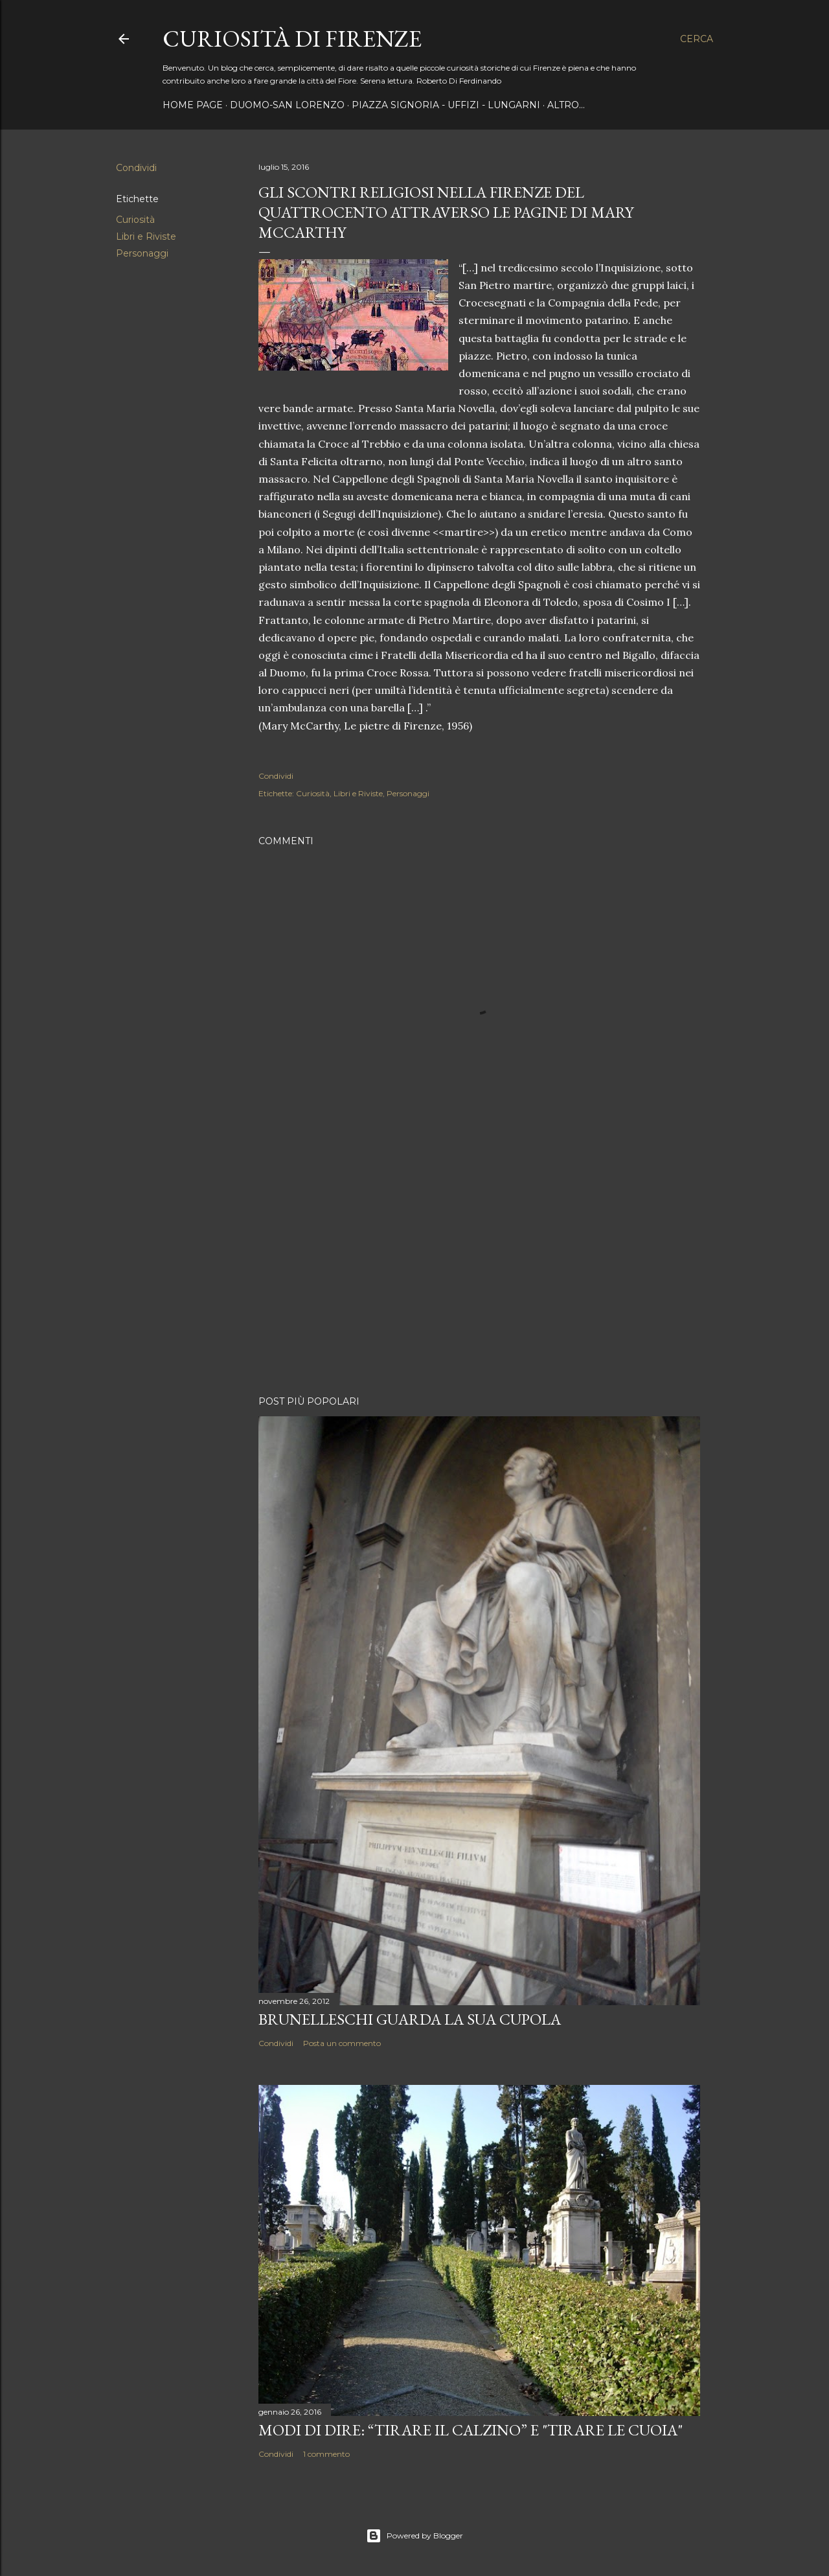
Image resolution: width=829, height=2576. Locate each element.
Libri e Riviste (146, 236)
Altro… (566, 105)
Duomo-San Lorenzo (287, 105)
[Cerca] (696, 38)
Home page (193, 105)
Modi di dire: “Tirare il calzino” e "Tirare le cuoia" (470, 2430)
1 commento (326, 2454)
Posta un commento (342, 2043)
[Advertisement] (479, 1272)
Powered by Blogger (414, 2536)
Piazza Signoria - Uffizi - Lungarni (446, 105)
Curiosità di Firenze (292, 38)
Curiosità (135, 219)
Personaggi (142, 253)
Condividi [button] (136, 168)
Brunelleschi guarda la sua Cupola (409, 2019)
